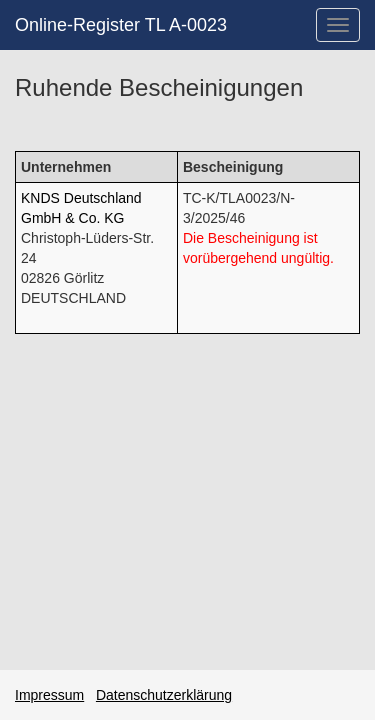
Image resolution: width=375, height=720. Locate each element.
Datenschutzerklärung (164, 695)
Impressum (49, 695)
